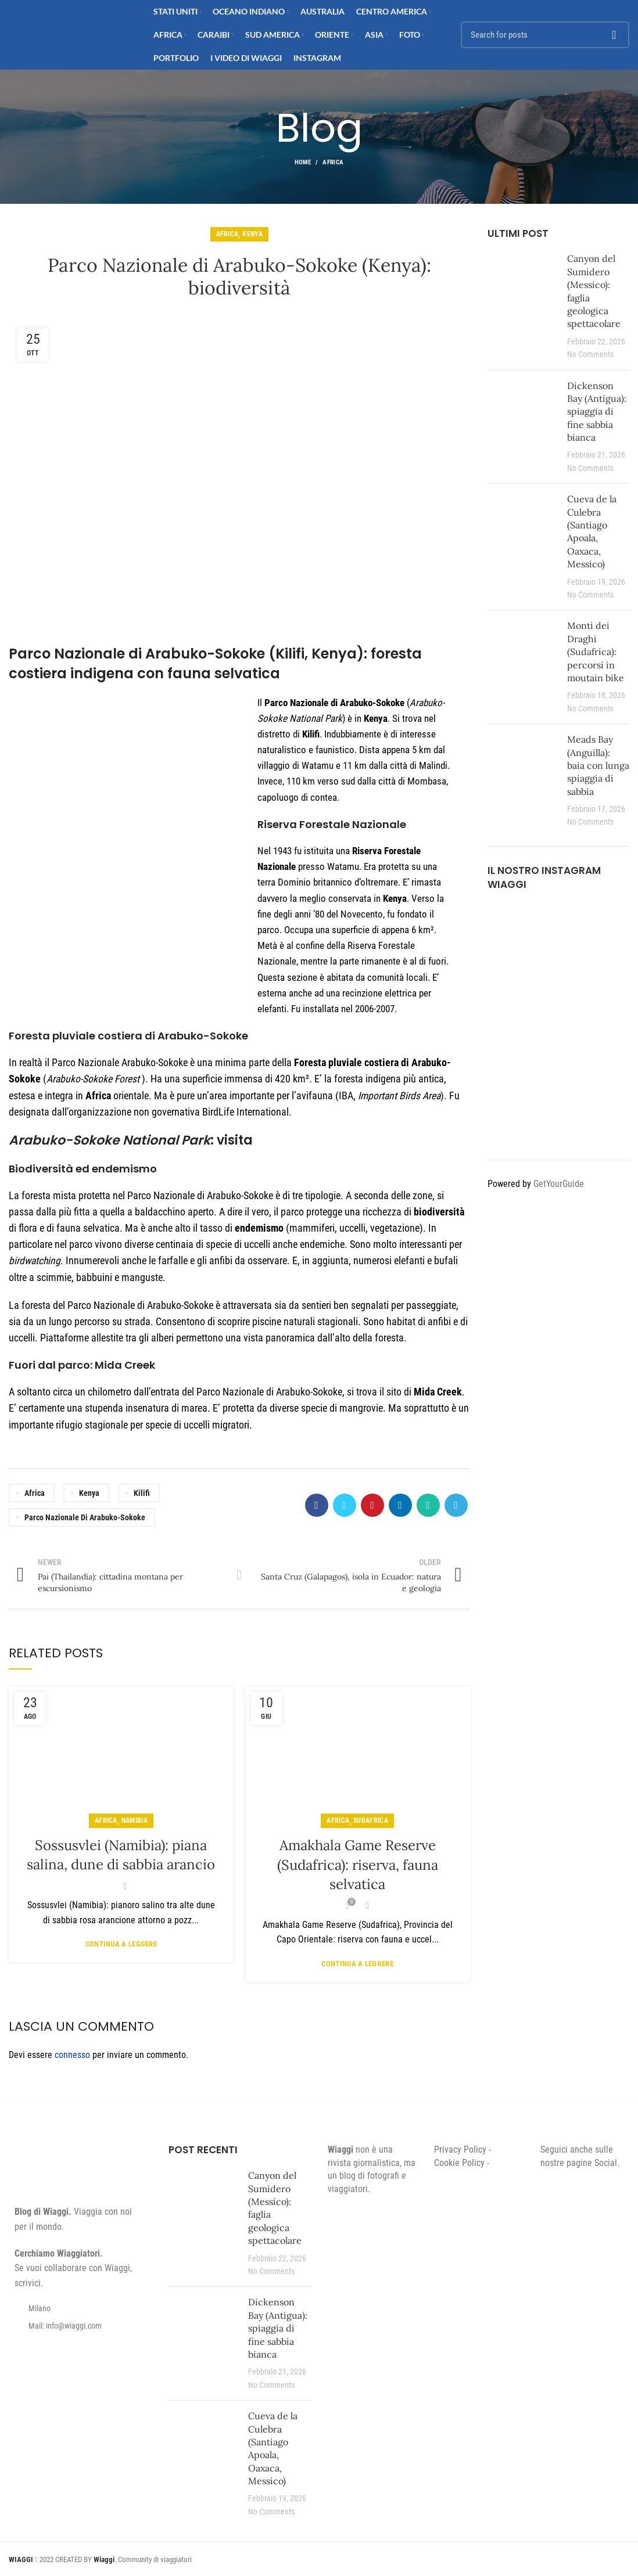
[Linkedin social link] (400, 1505)
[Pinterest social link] (372, 1505)
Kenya (252, 234)
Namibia (134, 1820)
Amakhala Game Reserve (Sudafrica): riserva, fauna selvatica (357, 1864)
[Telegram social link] (456, 1505)
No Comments (590, 354)
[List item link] (80, 2325)
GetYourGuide (558, 1183)
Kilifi (142, 1493)
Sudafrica (370, 1820)
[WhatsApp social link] (428, 1505)
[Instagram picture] (510, 925)
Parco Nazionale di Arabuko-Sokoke (84, 1517)
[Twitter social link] (344, 1505)
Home (303, 162)
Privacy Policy (460, 2149)
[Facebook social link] (316, 1505)
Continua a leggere (121, 1944)
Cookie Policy (459, 2162)
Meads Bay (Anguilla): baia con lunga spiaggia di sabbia (598, 765)
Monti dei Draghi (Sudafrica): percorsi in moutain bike (595, 651)
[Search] (545, 34)
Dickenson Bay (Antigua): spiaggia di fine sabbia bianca (596, 412)
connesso (72, 2054)
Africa (332, 162)
